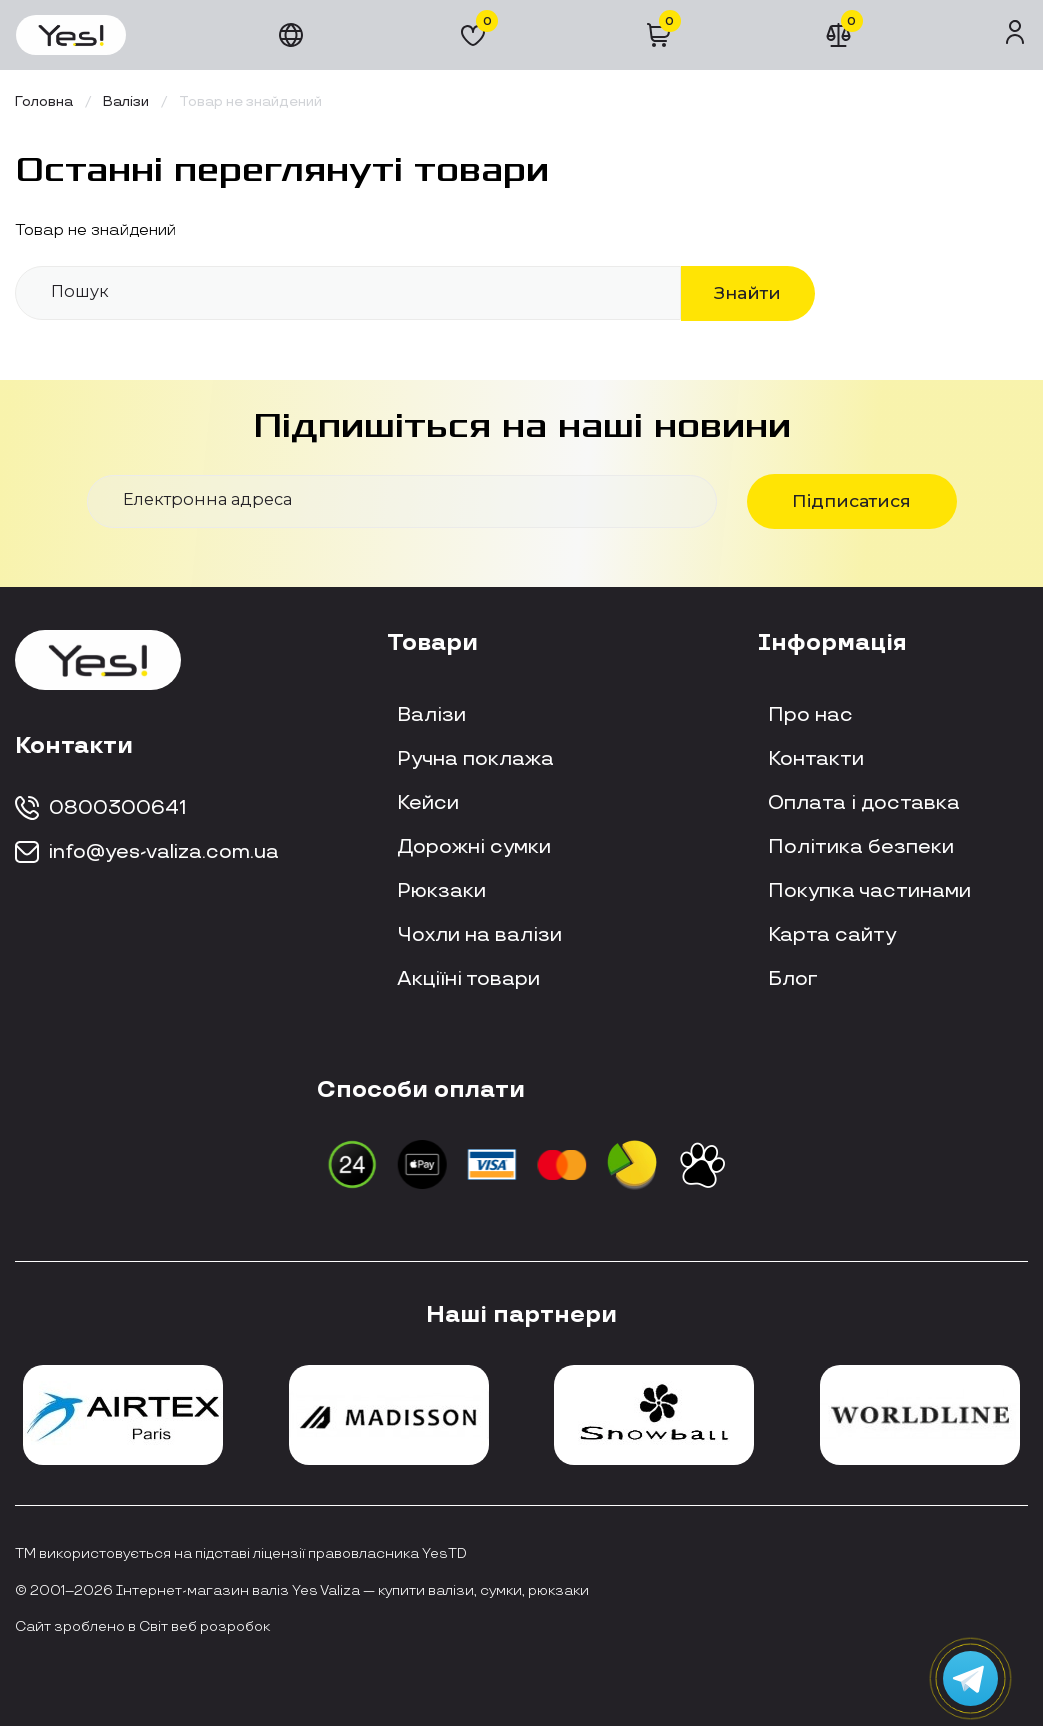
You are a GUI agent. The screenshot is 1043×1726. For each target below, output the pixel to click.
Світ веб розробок (204, 1627)
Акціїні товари (468, 979)
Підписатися (851, 500)
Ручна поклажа (475, 759)
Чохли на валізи (479, 935)
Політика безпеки (861, 847)
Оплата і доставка (864, 803)
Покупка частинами (869, 891)
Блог (793, 979)
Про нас (810, 715)
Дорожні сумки (474, 847)
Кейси (428, 803)
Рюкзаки (441, 891)
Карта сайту (832, 935)
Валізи (431, 715)
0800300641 (101, 808)
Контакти (816, 759)
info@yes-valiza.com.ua (147, 852)
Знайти (747, 292)
